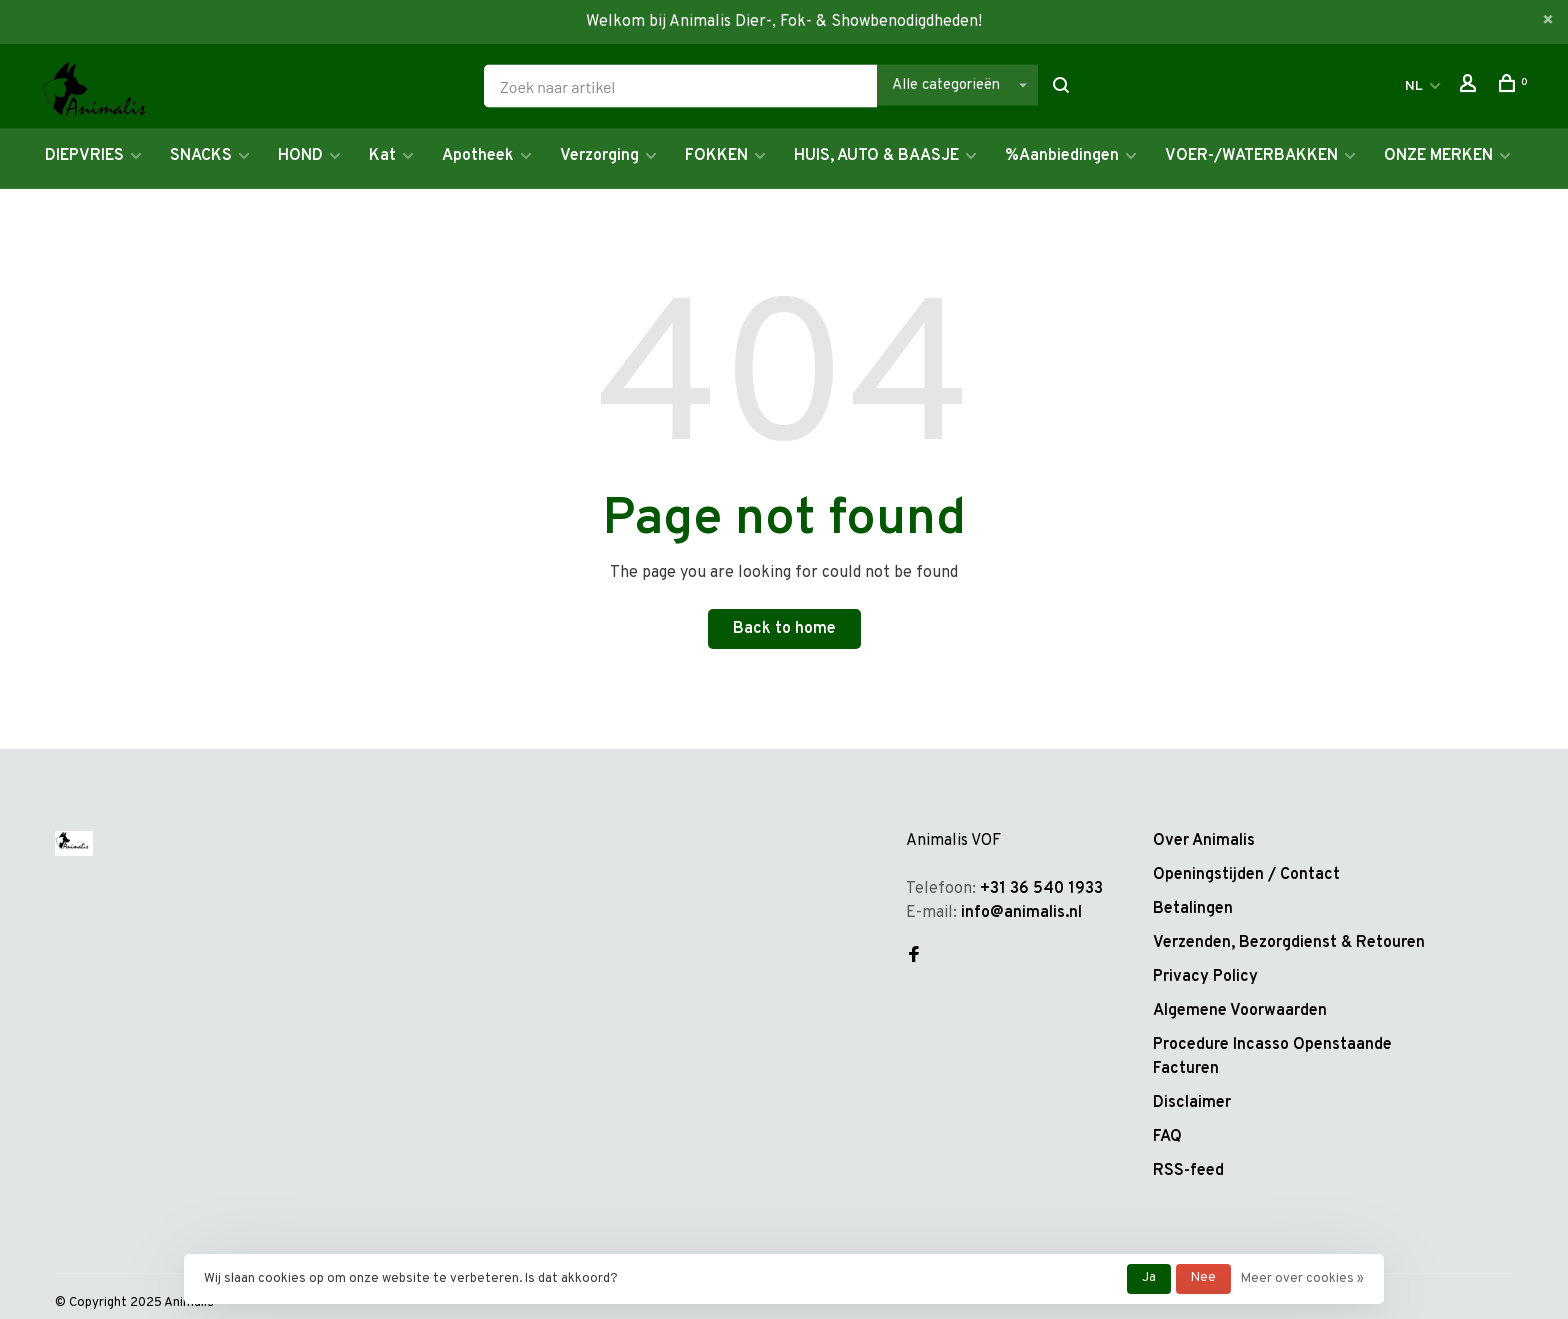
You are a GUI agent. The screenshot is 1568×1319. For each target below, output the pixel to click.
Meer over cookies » (1302, 1279)
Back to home (784, 629)
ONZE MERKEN (1438, 156)
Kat (382, 156)
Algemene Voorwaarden (1240, 1011)
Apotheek (478, 156)
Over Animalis (1204, 841)
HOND (300, 156)
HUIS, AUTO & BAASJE (876, 156)
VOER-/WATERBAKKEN (1251, 156)
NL (1414, 86)
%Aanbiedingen (1062, 156)
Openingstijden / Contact (1246, 875)
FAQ (1167, 1137)
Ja (1149, 1278)
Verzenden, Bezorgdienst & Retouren (1289, 943)
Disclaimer (1192, 1103)
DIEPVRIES (84, 156)
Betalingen (1193, 909)
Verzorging (599, 156)
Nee (1203, 1278)
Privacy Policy (1205, 977)
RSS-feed (1188, 1171)
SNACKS (201, 156)
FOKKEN (716, 156)
